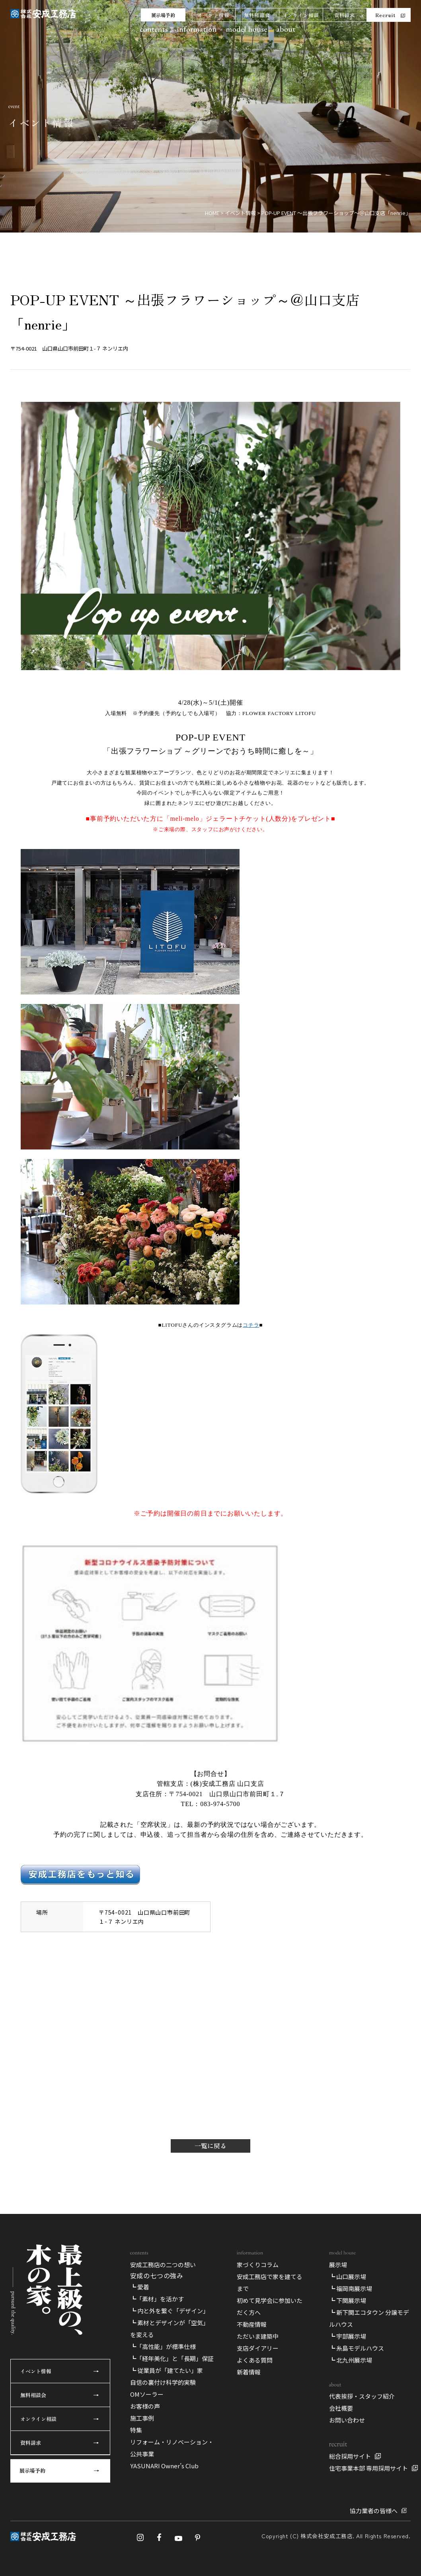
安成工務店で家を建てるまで (269, 2282)
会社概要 (341, 2408)
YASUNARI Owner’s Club (164, 2466)
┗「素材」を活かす (157, 2299)
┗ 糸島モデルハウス (356, 2348)
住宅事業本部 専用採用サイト (368, 2468)
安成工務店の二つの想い (163, 2264)
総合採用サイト (350, 2456)
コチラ (251, 1325)
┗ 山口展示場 (347, 2276)
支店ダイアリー (258, 2348)
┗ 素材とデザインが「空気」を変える (169, 2328)
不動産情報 (252, 2324)
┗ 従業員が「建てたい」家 (166, 2370)
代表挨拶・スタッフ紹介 (362, 2396)
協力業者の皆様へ (374, 2510)
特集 (136, 2430)
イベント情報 (213, 15)
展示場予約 (163, 15)
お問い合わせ (347, 2420)
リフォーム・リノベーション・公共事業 (172, 2448)
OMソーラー (147, 2394)
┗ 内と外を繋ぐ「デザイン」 (169, 2311)
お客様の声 (145, 2406)
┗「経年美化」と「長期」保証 (172, 2358)
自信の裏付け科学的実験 (163, 2382)
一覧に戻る (210, 2145)
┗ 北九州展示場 (350, 2360)
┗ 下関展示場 (347, 2300)
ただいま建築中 (258, 2336)
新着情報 (249, 2372)
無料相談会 (257, 15)
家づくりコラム (258, 2264)
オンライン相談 (301, 15)
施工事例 (142, 2418)
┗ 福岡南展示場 (350, 2288)
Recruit (385, 15)
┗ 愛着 (139, 2287)
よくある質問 (255, 2360)
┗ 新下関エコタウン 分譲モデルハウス (369, 2318)
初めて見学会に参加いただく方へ (269, 2306)
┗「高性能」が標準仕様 (163, 2346)
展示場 (338, 2264)
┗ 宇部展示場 (347, 2336)
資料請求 (344, 15)
